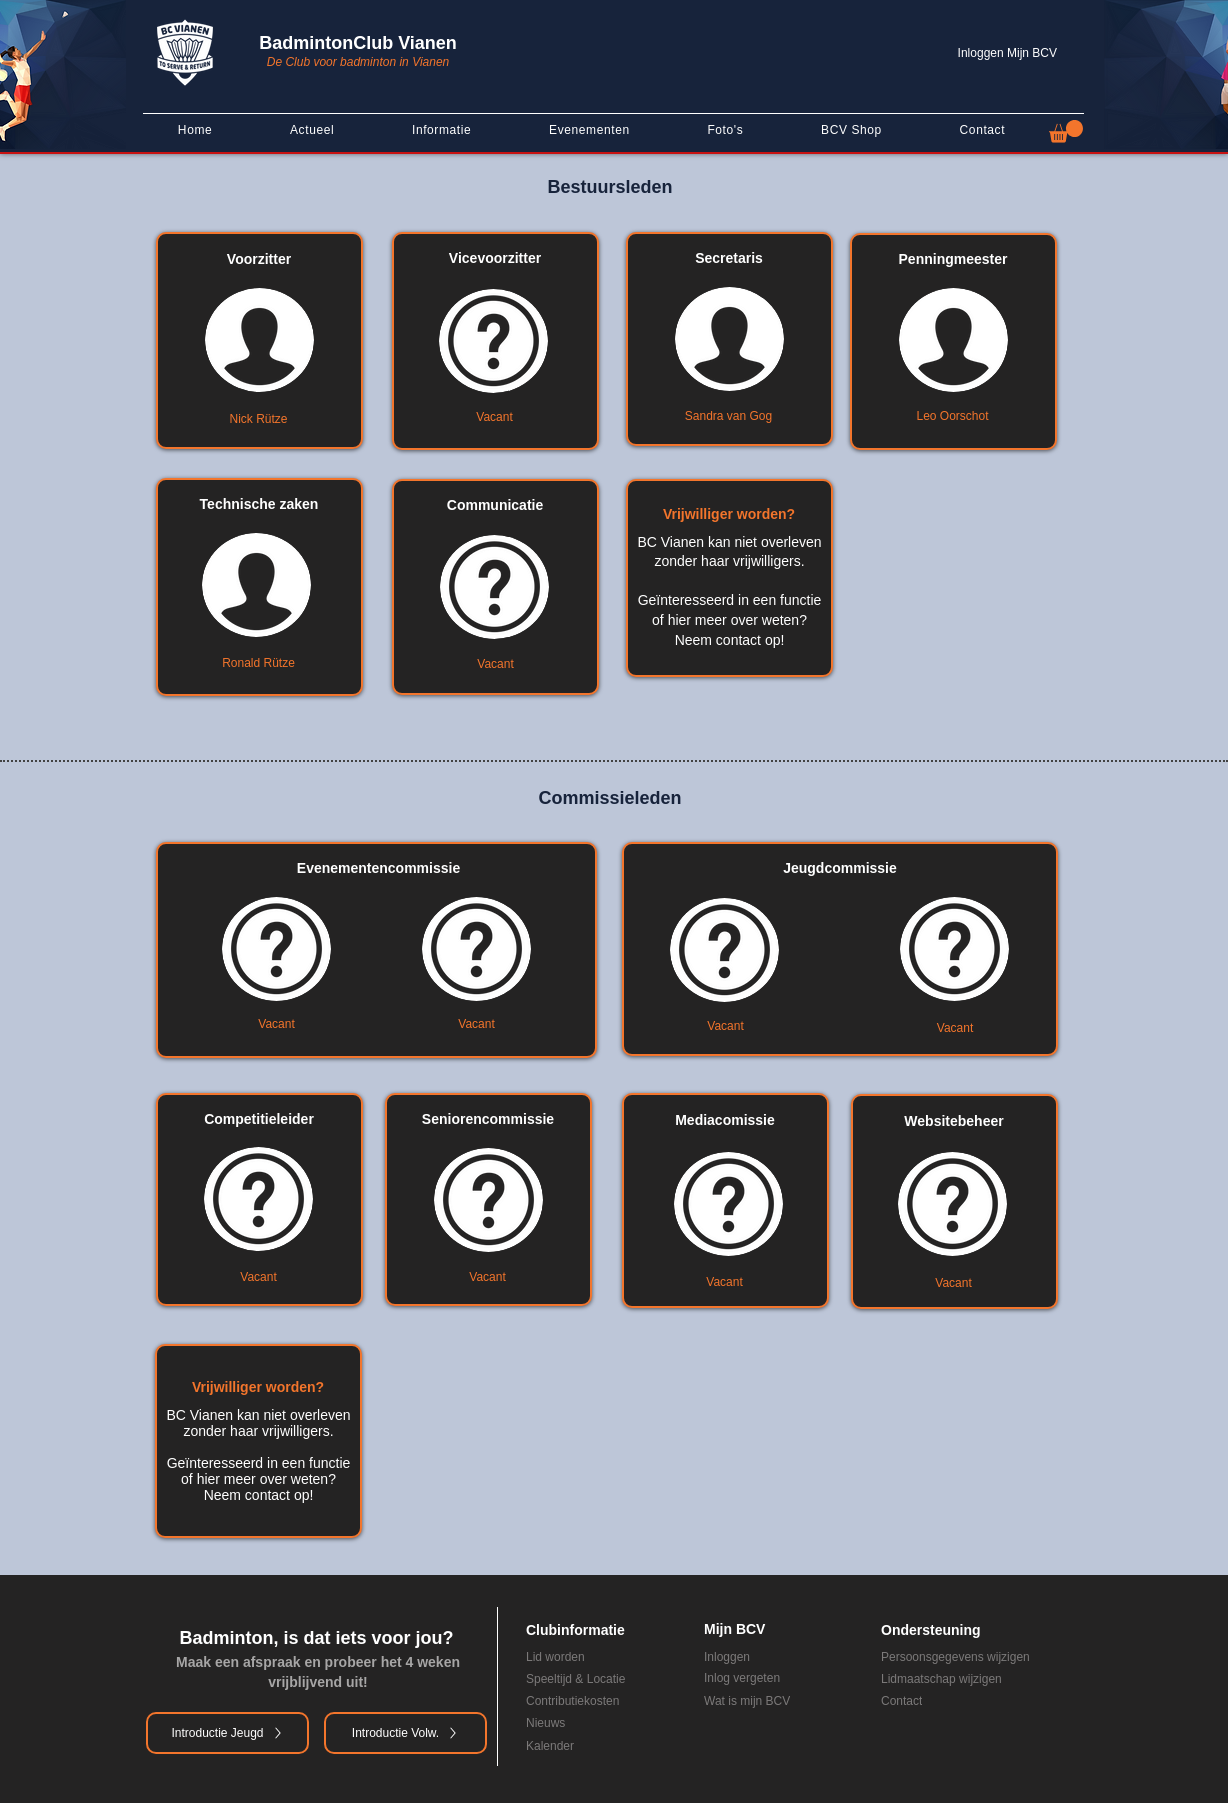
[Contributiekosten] (600, 1701)
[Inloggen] (778, 1657)
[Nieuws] (587, 1723)
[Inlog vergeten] (778, 1678)
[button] (1066, 131)
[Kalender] (587, 1746)
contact (738, 640)
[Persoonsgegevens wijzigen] (981, 1657)
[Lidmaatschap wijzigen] (981, 1679)
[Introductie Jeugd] (227, 1733)
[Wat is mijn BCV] (778, 1701)
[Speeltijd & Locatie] (600, 1679)
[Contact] (967, 1701)
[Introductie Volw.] (405, 1733)
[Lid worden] (574, 1657)
